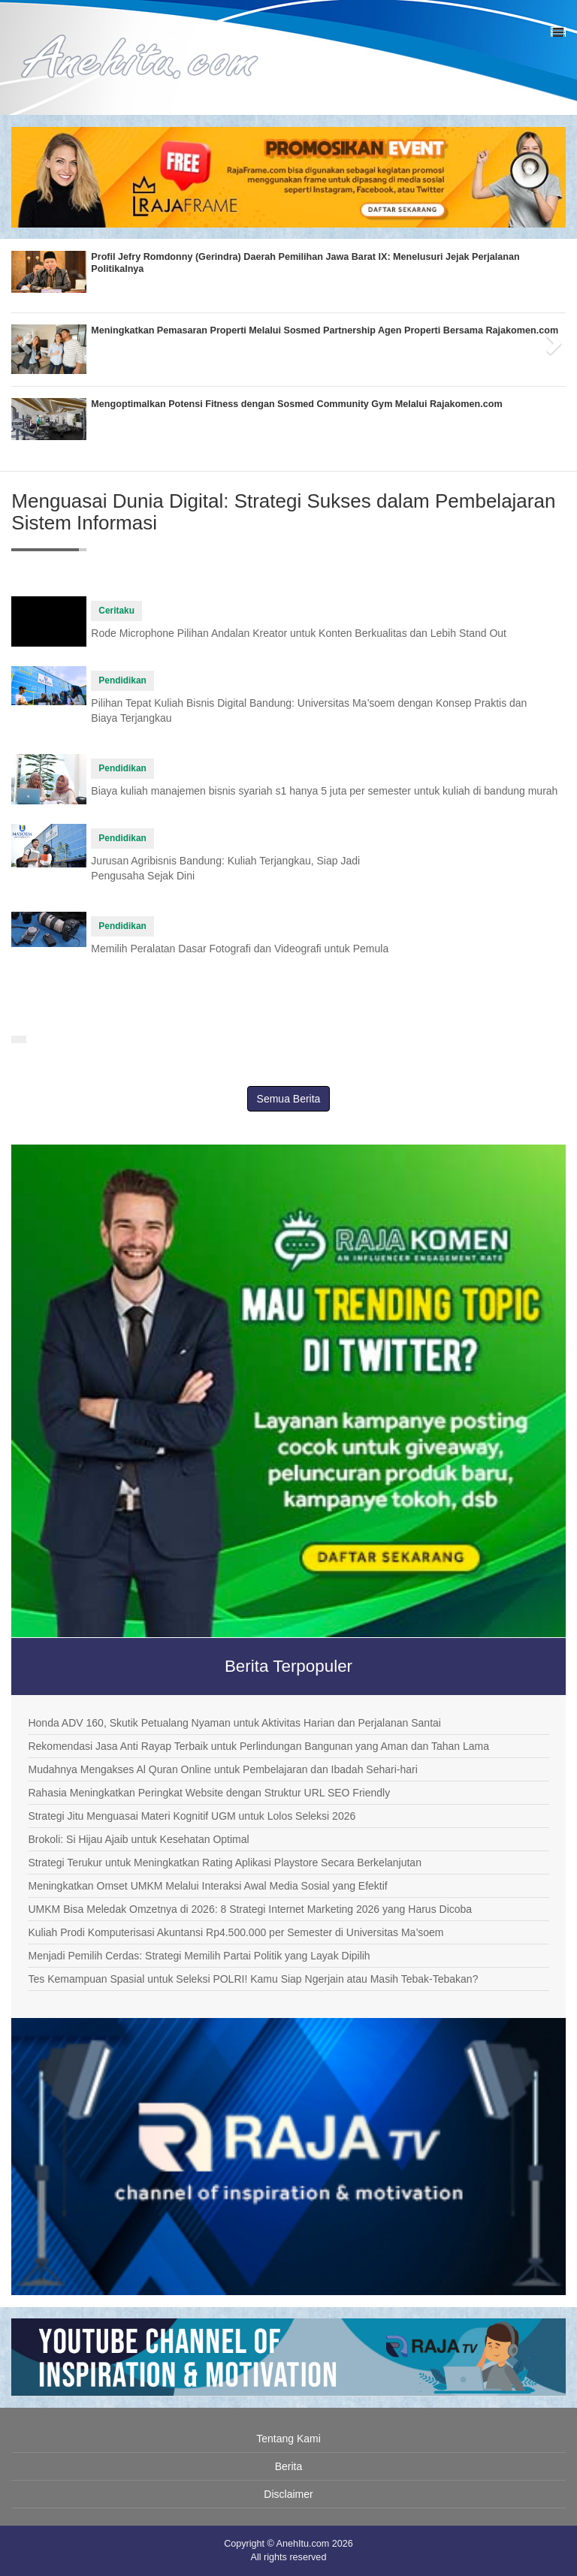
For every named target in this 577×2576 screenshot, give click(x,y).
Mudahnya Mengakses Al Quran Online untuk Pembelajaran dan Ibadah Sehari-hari (222, 1769)
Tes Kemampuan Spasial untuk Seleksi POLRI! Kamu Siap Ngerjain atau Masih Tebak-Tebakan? (253, 1979)
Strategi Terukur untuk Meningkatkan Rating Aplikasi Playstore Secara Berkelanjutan (224, 1863)
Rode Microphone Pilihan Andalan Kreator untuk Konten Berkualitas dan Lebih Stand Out (298, 633)
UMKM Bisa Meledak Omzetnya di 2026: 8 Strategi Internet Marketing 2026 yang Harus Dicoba (250, 1909)
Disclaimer (288, 2494)
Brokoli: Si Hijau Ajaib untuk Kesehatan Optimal (138, 1839)
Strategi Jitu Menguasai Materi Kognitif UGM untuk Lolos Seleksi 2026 (191, 1816)
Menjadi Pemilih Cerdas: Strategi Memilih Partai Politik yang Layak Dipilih (199, 1956)
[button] (25, 339)
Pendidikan (122, 680)
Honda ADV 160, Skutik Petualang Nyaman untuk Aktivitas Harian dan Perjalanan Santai (234, 1723)
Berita (289, 2466)
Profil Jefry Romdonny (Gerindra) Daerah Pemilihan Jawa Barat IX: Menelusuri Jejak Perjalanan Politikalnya (305, 263)
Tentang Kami (288, 2439)
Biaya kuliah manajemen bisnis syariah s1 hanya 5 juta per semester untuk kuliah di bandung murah (324, 791)
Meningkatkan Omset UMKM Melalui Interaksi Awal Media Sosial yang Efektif (207, 1886)
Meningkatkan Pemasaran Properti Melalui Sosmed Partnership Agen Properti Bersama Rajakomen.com (324, 330)
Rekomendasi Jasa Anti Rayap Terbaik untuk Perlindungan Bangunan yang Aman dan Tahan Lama (258, 1746)
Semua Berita (289, 1099)
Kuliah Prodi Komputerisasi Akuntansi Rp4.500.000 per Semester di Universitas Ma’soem (235, 1932)
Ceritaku (116, 610)
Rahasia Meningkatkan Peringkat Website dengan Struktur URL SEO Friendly (209, 1793)
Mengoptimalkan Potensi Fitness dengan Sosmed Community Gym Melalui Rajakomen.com (296, 404)
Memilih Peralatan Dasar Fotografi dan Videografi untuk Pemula (239, 949)
